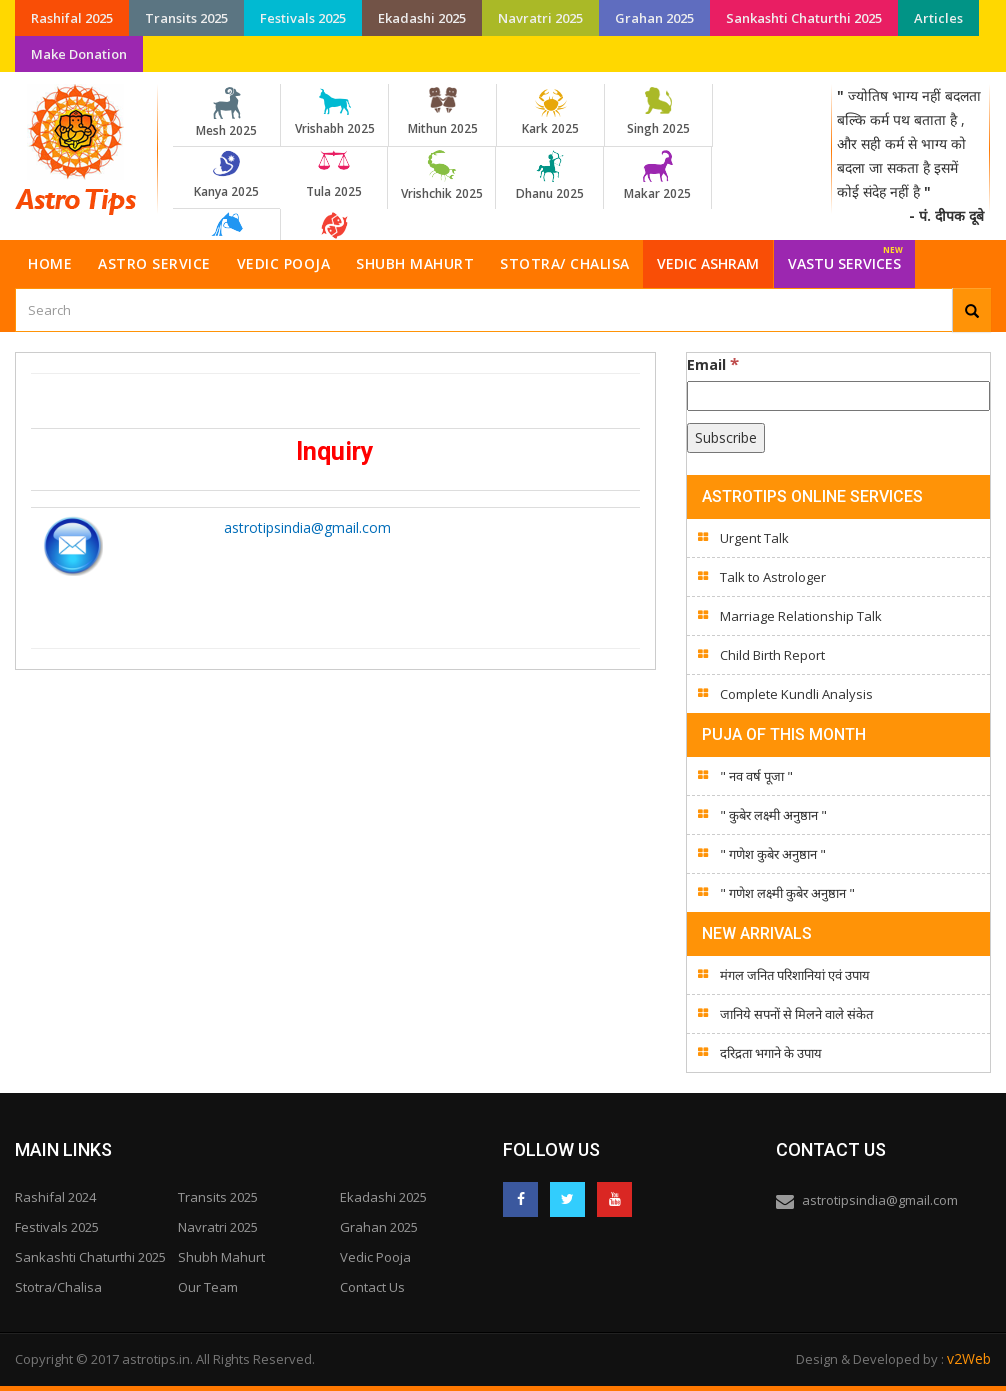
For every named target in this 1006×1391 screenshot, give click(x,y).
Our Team (208, 1287)
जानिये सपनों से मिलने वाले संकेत (796, 1014)
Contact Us (372, 1287)
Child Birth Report (772, 655)
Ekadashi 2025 (422, 18)
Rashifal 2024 (55, 1197)
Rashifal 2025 (72, 18)
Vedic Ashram (708, 263)
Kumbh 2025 (226, 237)
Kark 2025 (550, 112)
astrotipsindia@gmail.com (307, 527)
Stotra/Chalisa (58, 1287)
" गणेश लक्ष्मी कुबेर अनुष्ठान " (787, 893)
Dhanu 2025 (549, 176)
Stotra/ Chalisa (565, 263)
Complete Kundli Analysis (796, 694)
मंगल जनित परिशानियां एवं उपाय (795, 975)
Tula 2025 (333, 175)
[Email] (838, 396)
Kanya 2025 (226, 175)
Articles (938, 18)
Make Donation (79, 54)
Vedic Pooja (284, 263)
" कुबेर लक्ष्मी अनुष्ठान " (773, 815)
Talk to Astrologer (773, 577)
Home (50, 263)
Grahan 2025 (654, 18)
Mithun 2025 (442, 112)
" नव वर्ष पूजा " (756, 776)
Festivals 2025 (303, 18)
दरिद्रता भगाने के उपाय (771, 1053)
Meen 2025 (334, 237)
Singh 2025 (658, 112)
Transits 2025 (186, 18)
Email (713, 364)
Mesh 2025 (226, 113)
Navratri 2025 (540, 18)
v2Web (969, 1358)
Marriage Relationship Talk (801, 616)
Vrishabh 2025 (334, 112)
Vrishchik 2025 (441, 176)
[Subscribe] (726, 438)
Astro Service (154, 263)
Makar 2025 (657, 176)
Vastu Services (845, 256)
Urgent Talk (754, 538)
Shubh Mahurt (415, 263)
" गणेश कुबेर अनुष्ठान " (773, 854)
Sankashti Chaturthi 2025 (804, 18)
